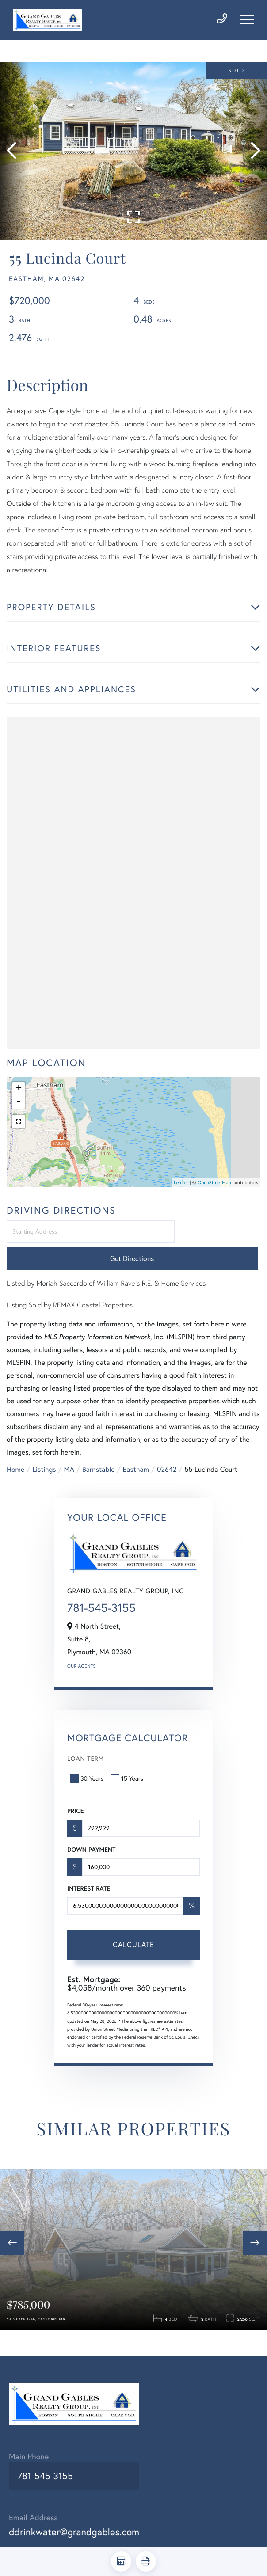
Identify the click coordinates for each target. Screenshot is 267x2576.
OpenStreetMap (214, 1198)
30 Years (87, 1767)
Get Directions (219, 1247)
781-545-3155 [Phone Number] (43, 2492)
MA (69, 1459)
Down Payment (91, 1839)
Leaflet (181, 1198)
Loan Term (85, 1748)
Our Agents (81, 1655)
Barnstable (98, 1459)
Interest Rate (88, 1877)
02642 (166, 1459)
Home (15, 1459)
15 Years (127, 1767)
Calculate (133, 1933)
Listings (44, 1459)
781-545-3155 (101, 1596)
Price (75, 1800)
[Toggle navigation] (247, 23)
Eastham (136, 1459)
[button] (14, 164)
